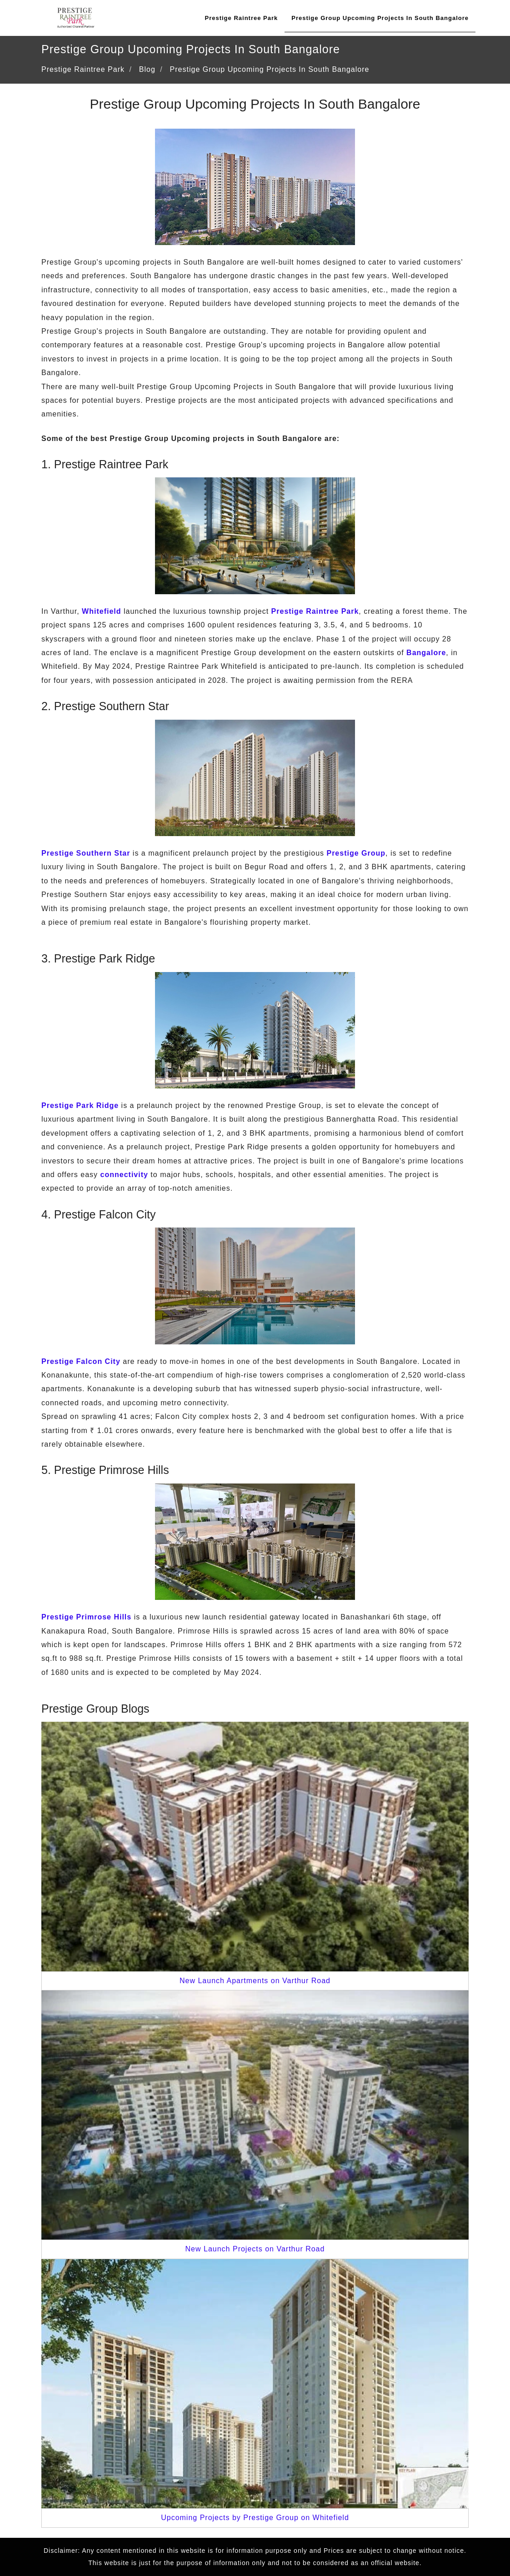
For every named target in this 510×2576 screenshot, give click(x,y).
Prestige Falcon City (80, 1361)
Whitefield (101, 611)
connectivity (124, 1174)
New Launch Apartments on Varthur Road (255, 1981)
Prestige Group (355, 853)
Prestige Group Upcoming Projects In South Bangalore (380, 18)
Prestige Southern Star (85, 853)
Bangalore (426, 653)
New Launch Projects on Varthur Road (255, 2249)
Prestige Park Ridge (80, 1105)
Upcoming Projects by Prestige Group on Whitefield (255, 2517)
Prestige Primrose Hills (86, 1617)
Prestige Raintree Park (241, 18)
